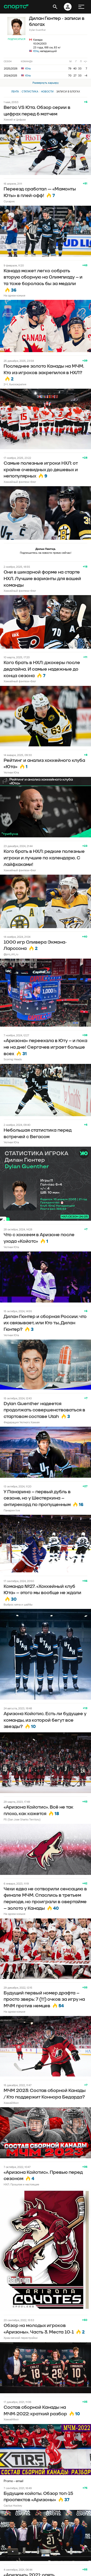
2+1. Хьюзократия (15, 384)
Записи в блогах (68, 91)
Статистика (30, 91)
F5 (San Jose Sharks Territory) (22, 1819)
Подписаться (16, 39)
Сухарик (9, 201)
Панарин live (12, 1510)
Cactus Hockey (13, 2505)
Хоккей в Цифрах (15, 119)
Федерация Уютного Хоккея (22, 1422)
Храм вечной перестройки (21, 2338)
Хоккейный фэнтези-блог (20, 482)
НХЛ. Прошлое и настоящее (21, 2184)
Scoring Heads (13, 1059)
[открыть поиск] (55, 7)
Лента (15, 91)
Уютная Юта (11, 772)
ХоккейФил (11, 2103)
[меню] (81, 7)
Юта (36, 51)
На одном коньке (14, 295)
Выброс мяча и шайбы (18, 1604)
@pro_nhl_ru (11, 954)
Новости (47, 91)
